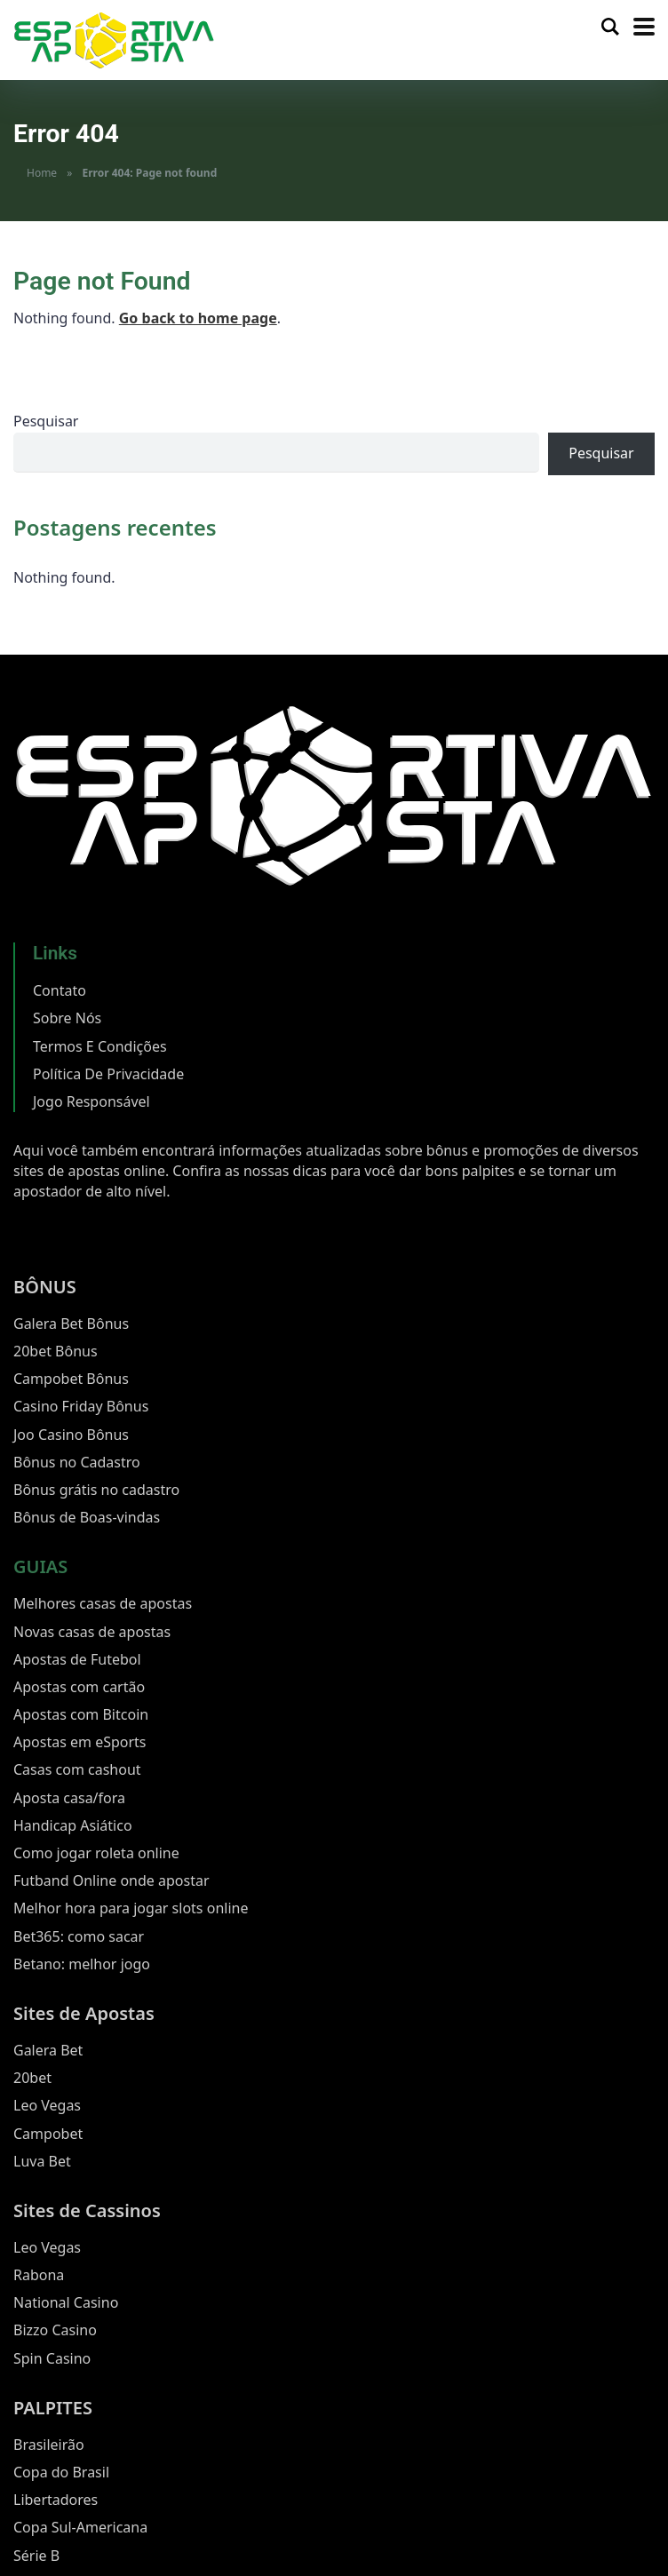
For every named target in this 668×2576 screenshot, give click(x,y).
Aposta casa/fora (69, 1798)
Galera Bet (48, 2050)
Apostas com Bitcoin (80, 1714)
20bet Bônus (55, 1351)
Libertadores (55, 2499)
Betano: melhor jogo (81, 1964)
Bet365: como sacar (78, 1936)
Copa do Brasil (61, 2472)
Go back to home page (198, 318)
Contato (59, 990)
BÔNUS (44, 1287)
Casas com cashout (77, 1769)
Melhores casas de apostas (102, 1603)
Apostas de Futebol (77, 1659)
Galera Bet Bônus (71, 1323)
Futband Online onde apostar (111, 1880)
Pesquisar (45, 421)
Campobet (48, 2133)
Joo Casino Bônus (71, 1434)
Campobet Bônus (71, 1378)
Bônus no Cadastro (76, 1462)
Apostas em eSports (80, 1742)
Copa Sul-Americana (80, 2527)
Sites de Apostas (84, 2013)
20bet (32, 2077)
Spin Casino (52, 2358)
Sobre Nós (67, 1018)
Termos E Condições (100, 1046)
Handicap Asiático (72, 1825)
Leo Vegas (47, 2105)
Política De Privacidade (108, 1074)
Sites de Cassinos (87, 2210)
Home (42, 172)
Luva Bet (42, 2161)
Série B (36, 2555)
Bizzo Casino (55, 2330)
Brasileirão (48, 2444)
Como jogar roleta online (96, 1853)
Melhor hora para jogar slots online (130, 1908)
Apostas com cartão (79, 1687)
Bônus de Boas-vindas (86, 1517)
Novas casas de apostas (92, 1632)
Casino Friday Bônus (80, 1406)
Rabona (38, 2275)
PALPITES (52, 2408)
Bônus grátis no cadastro (96, 1489)
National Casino (65, 2302)
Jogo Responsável (91, 1101)
